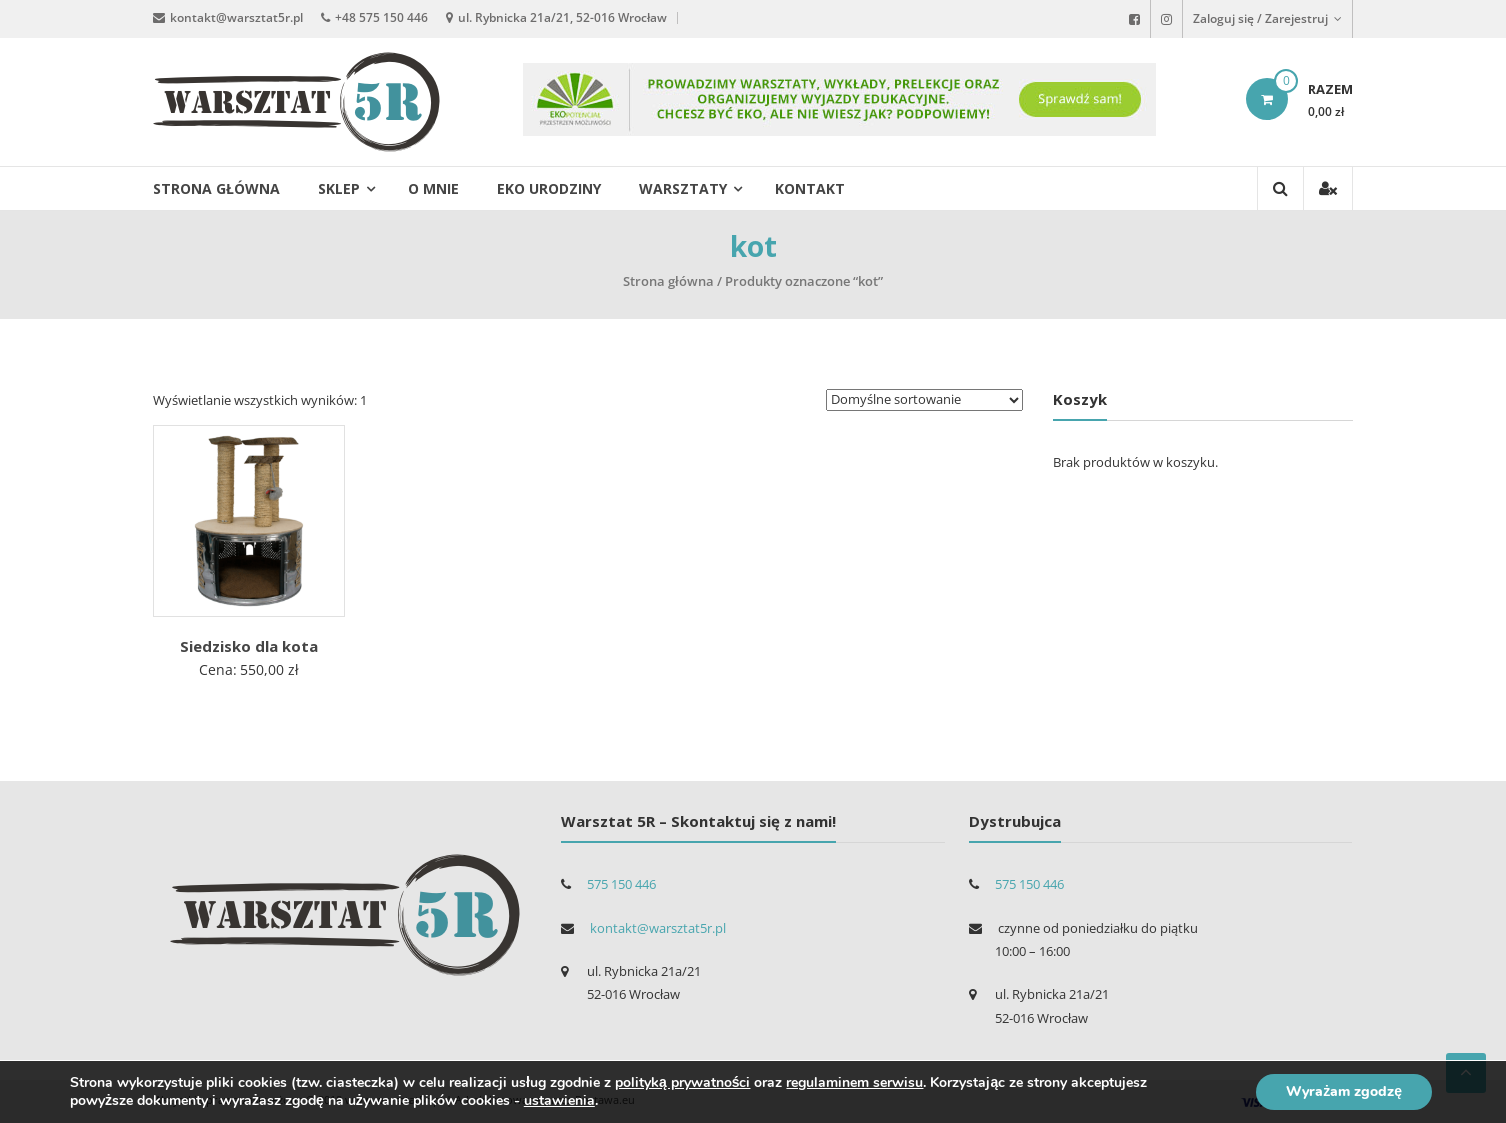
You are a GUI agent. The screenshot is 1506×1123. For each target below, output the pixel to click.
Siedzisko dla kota (249, 646)
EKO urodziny (549, 188)
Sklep (339, 188)
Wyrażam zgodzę (1344, 1091)
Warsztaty (683, 188)
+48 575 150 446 (381, 17)
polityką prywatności (683, 1082)
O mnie (433, 188)
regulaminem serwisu (854, 1082)
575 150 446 (621, 884)
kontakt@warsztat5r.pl (236, 17)
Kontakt (810, 188)
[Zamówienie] (924, 400)
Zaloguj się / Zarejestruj (1267, 18)
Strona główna (216, 188)
